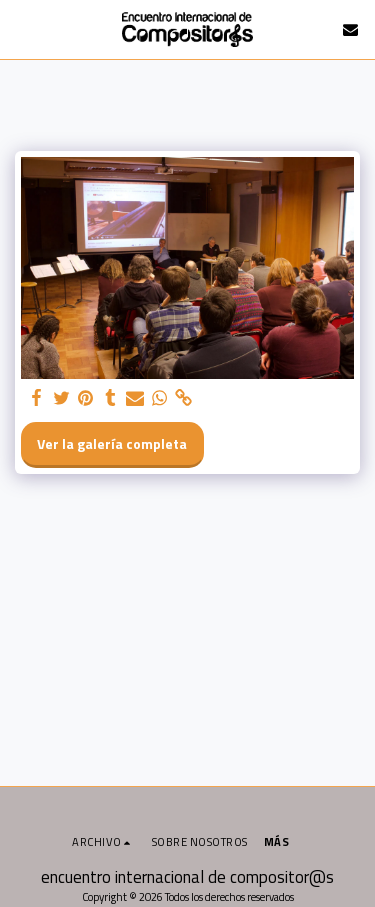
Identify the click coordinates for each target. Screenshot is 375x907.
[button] (22, 28)
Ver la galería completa (112, 443)
